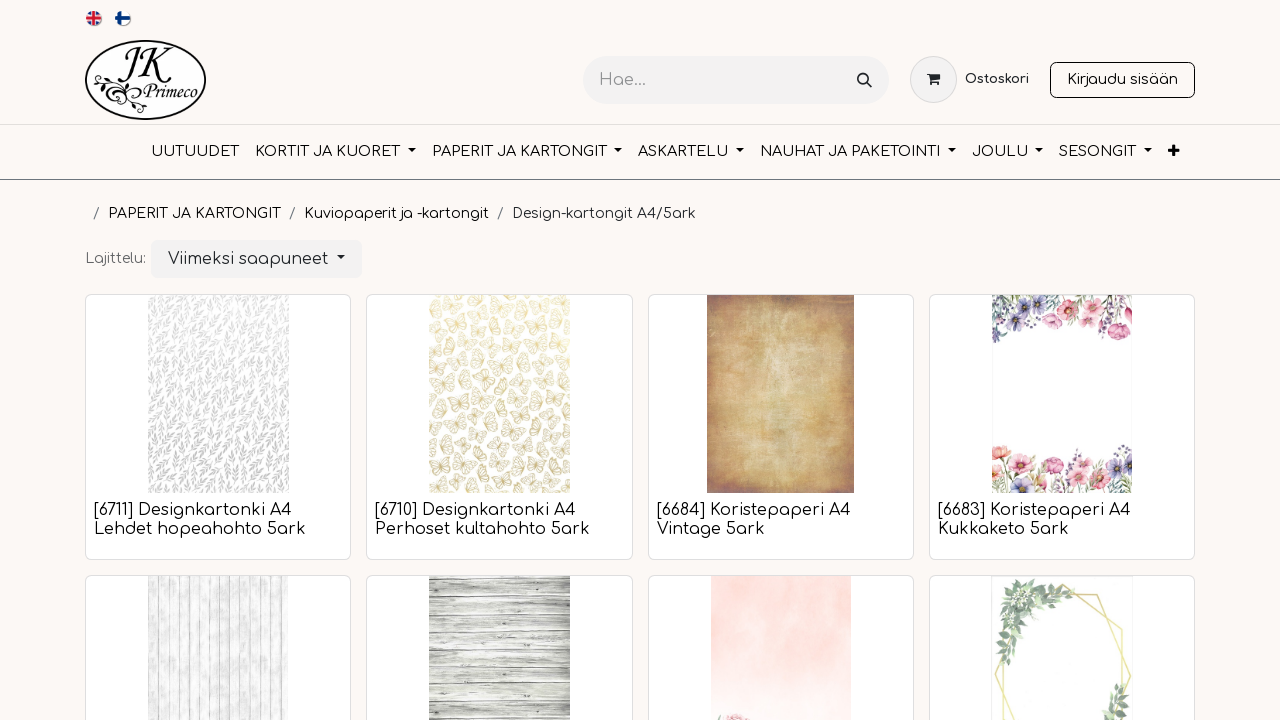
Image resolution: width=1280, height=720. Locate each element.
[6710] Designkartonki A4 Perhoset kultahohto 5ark (482, 519)
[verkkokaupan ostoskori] (969, 79)
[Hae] (864, 80)
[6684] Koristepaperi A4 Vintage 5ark (754, 519)
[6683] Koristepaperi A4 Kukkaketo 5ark (1034, 519)
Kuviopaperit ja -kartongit (396, 213)
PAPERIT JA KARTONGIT (194, 213)
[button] (256, 259)
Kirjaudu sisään (1122, 79)
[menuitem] (94, 18)
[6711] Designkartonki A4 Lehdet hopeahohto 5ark (200, 519)
